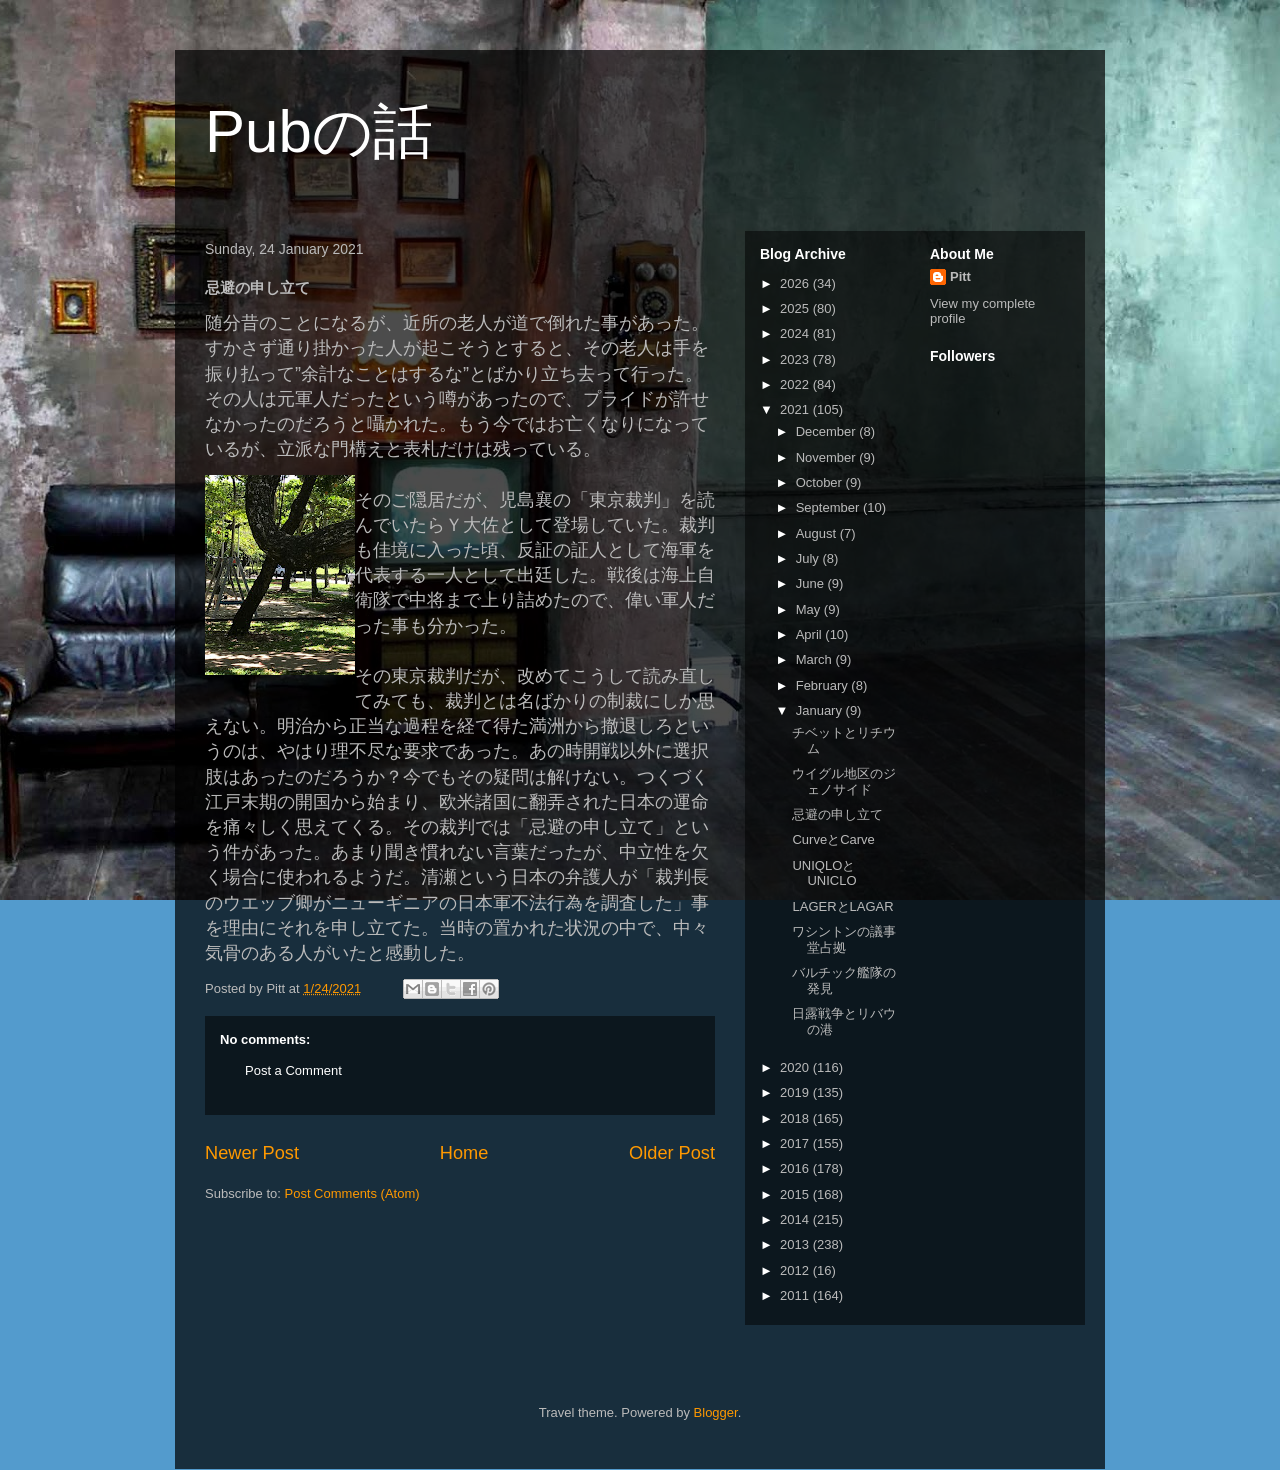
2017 (796, 1143)
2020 (796, 1067)
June (812, 583)
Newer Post (252, 1153)
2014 (796, 1219)
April (811, 634)
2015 (796, 1194)
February (824, 685)
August (818, 533)
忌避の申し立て (837, 814)
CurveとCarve (833, 839)
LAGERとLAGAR (842, 906)
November (828, 457)
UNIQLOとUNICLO (824, 873)
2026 (796, 283)
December (828, 431)
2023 (796, 359)
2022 (796, 384)
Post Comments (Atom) (352, 1193)
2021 (796, 409)
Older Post (672, 1153)
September (829, 507)
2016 (796, 1168)
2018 (796, 1118)
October (821, 482)
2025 (796, 308)
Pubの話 (319, 131)
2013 (796, 1244)
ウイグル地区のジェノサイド (844, 781)
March (816, 659)
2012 (796, 1270)
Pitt (960, 276)
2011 (796, 1295)
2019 (796, 1092)
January (821, 710)
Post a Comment (293, 1070)
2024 (796, 333)
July (809, 558)
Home (464, 1153)
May (810, 609)
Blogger (716, 1412)
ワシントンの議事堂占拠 (844, 939)
